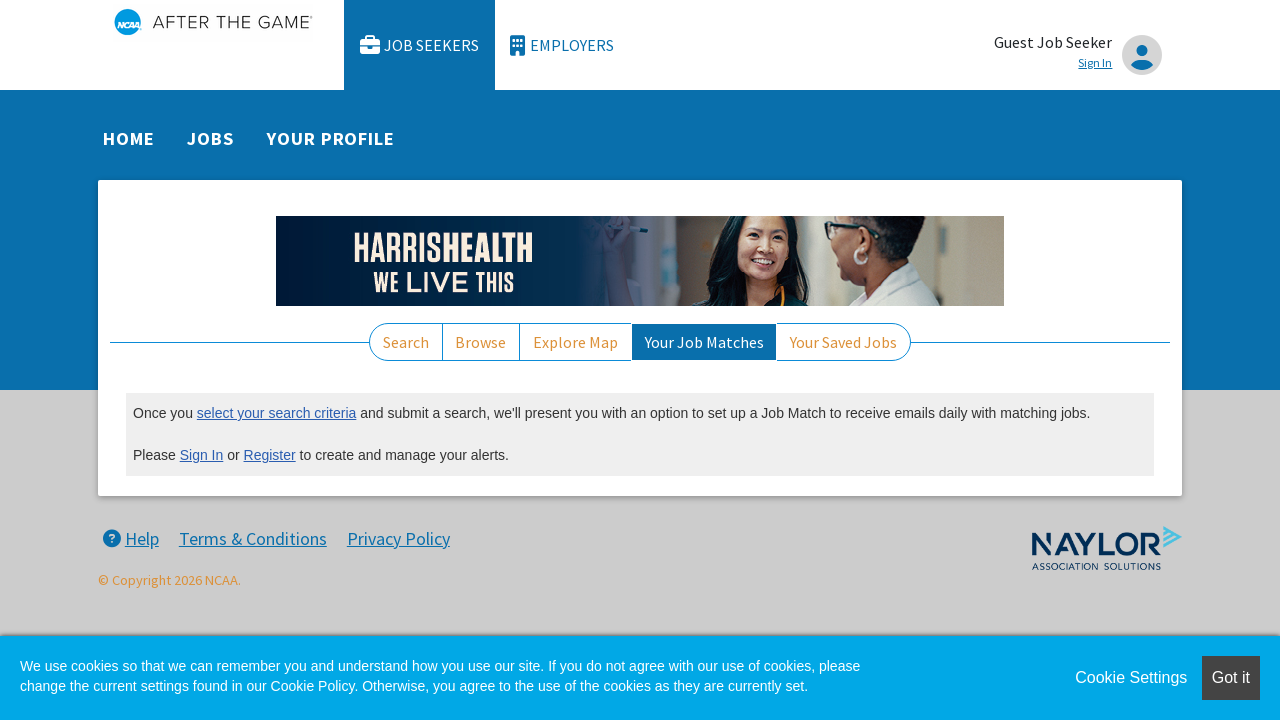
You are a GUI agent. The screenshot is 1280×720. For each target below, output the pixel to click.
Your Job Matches (704, 342)
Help (131, 538)
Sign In (202, 455)
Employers (562, 45)
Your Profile (331, 138)
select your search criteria (277, 413)
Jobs (210, 138)
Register (270, 455)
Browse (480, 342)
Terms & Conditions (253, 538)
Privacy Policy (398, 538)
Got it (1231, 677)
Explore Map (575, 342)
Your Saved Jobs (843, 342)
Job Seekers (420, 45)
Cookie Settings (1131, 677)
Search (406, 342)
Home (129, 138)
